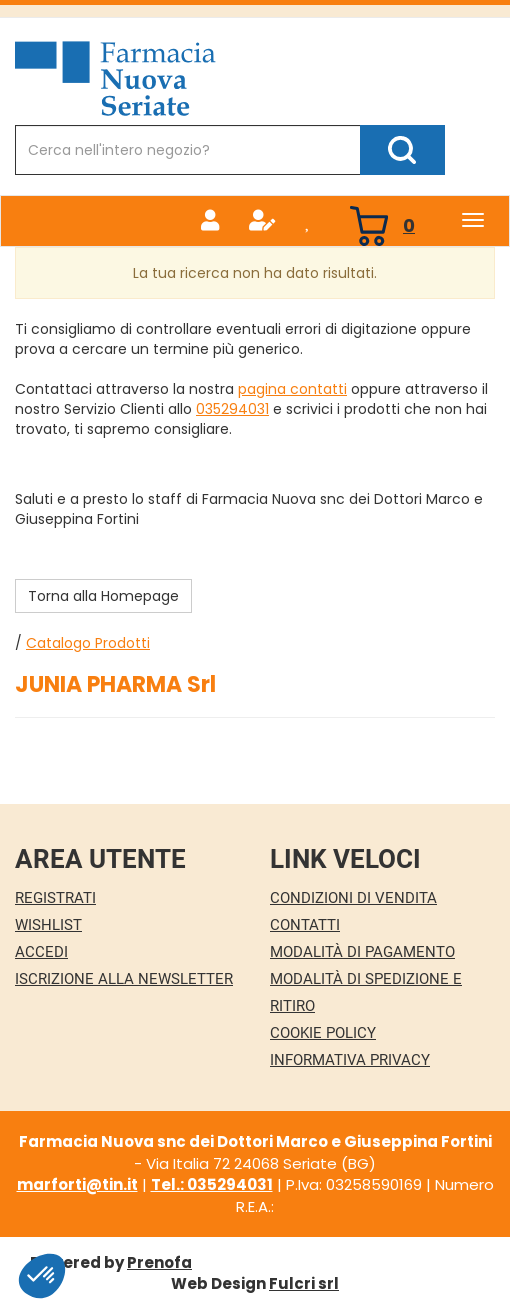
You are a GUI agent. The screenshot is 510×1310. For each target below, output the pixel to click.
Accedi (41, 952)
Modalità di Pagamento (362, 952)
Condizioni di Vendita (353, 898)
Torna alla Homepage (103, 596)
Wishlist (48, 925)
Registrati (55, 898)
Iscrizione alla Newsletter (124, 979)
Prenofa (159, 1262)
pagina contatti (292, 389)
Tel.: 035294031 (212, 1184)
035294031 (232, 409)
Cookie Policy (323, 1033)
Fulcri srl (304, 1283)
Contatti (305, 925)
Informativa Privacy (350, 1060)
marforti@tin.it (77, 1184)
